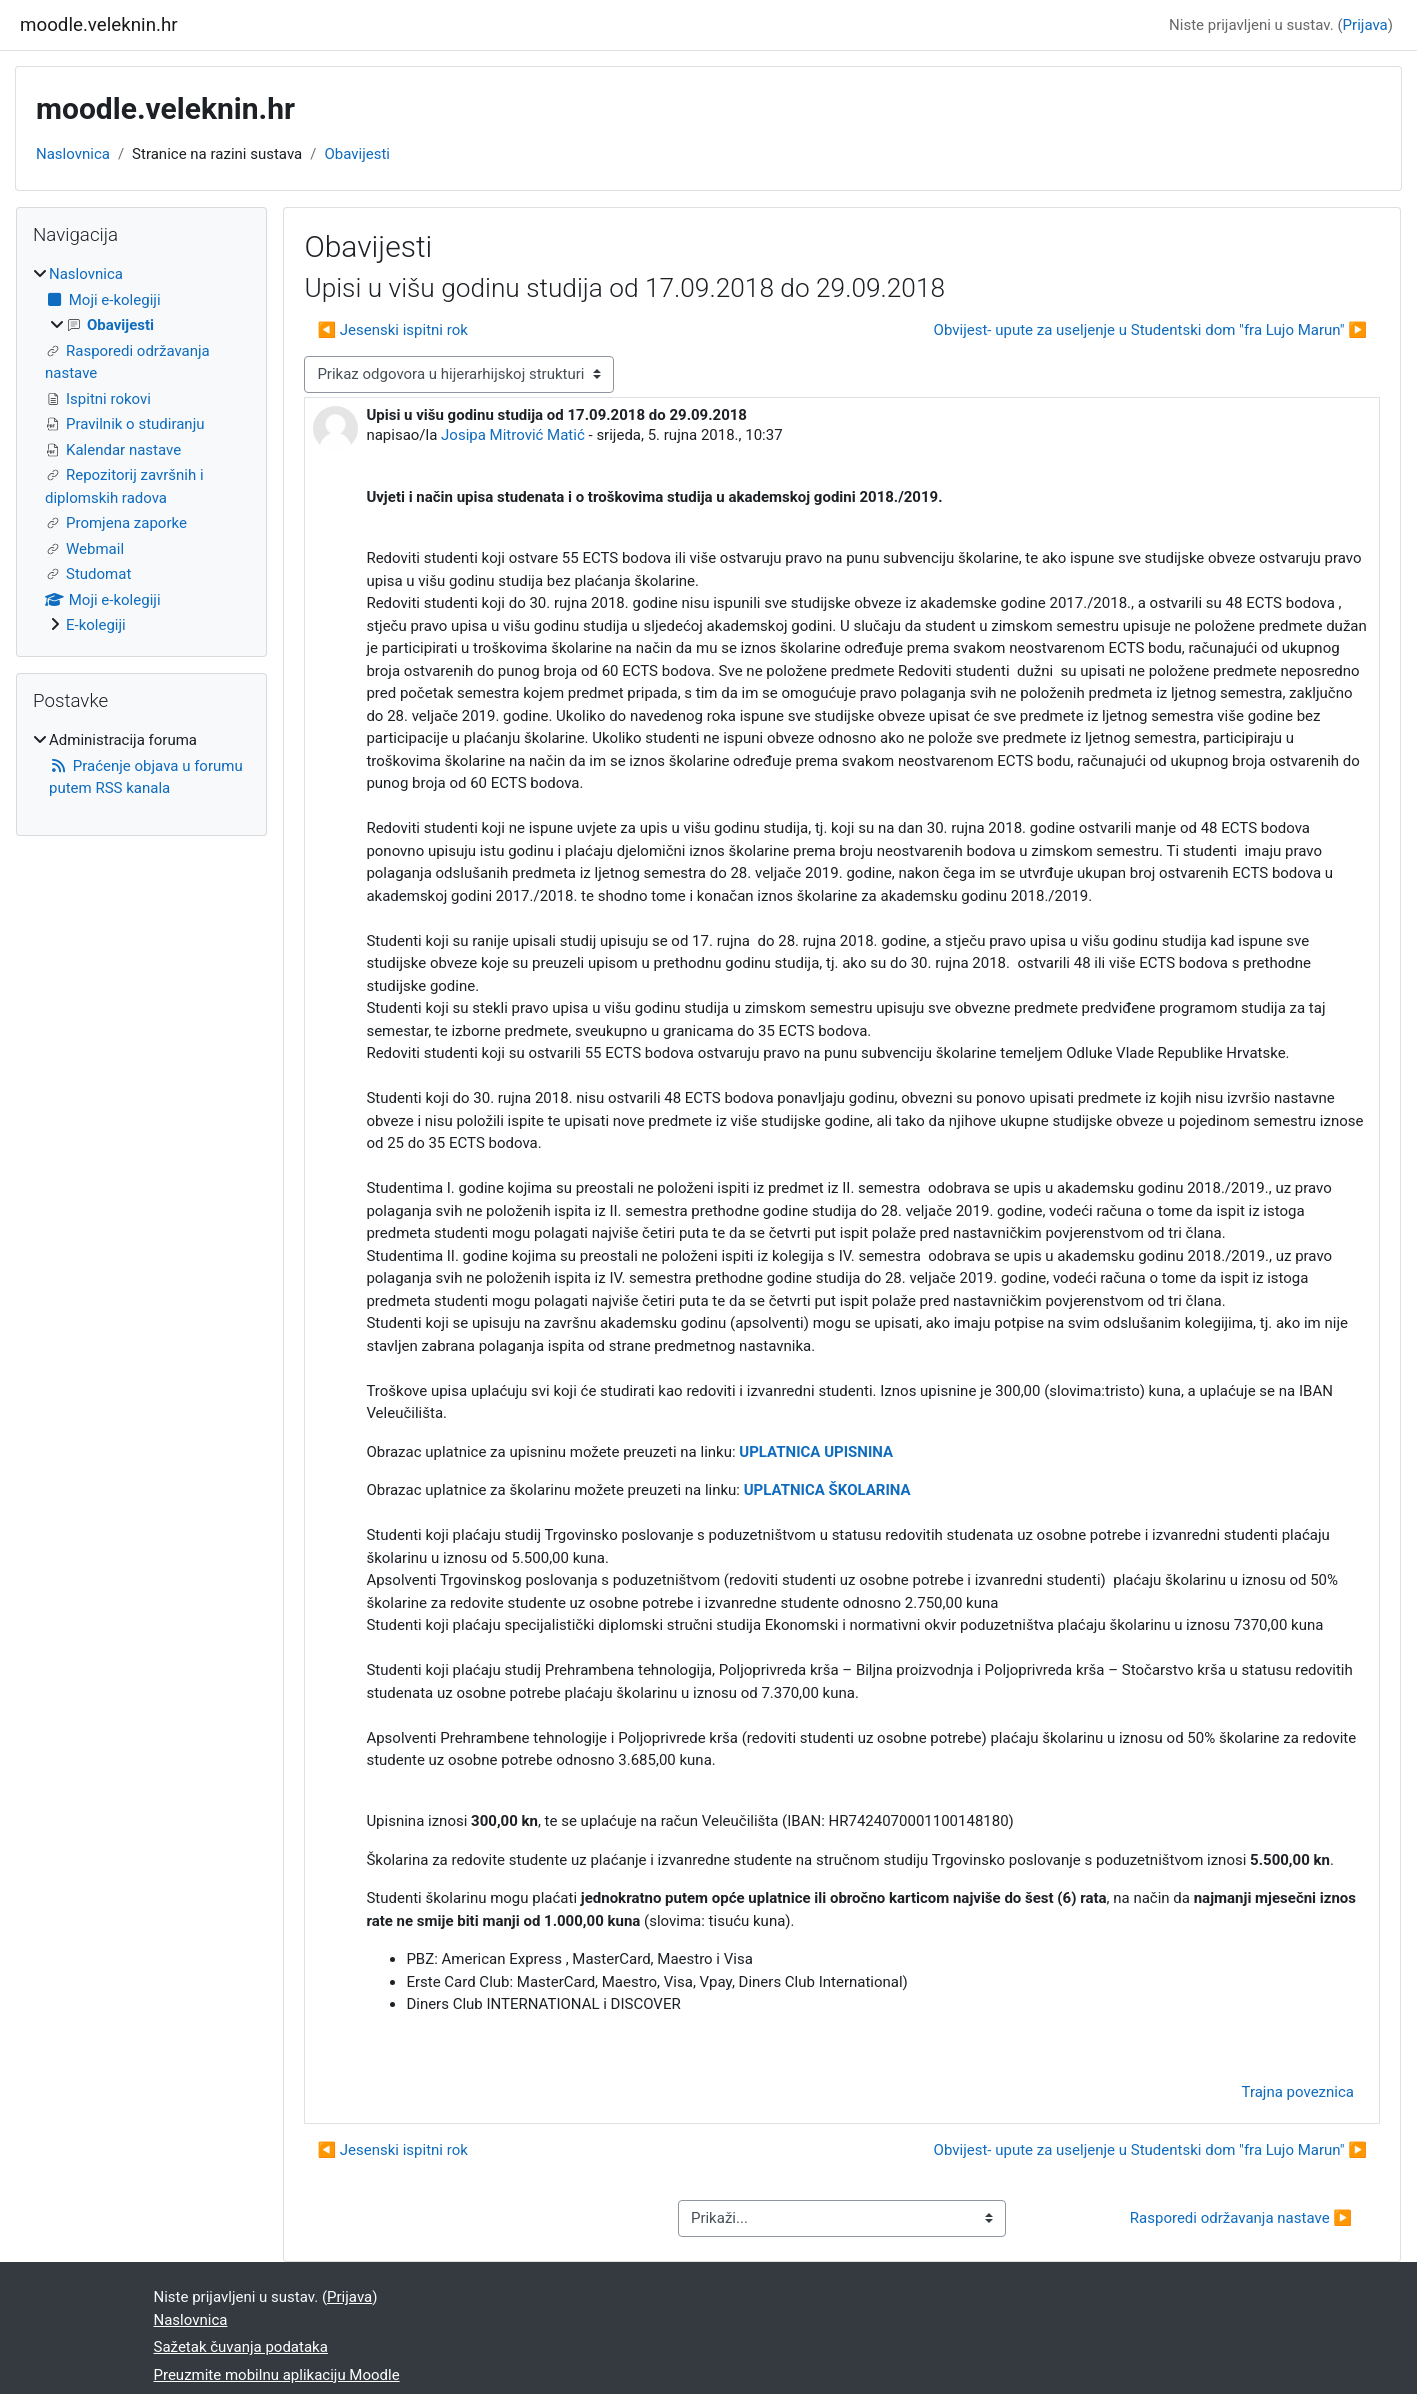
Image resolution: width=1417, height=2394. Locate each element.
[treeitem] (141, 450)
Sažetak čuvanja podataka (241, 2347)
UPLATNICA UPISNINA (816, 1452)
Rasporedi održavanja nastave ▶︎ (1241, 2218)
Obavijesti (357, 154)
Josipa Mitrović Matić (513, 435)
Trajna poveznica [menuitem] (1298, 2092)
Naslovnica (73, 154)
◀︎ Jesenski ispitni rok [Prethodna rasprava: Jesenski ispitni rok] (392, 330)
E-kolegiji (96, 625)
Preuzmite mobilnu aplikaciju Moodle (277, 2375)
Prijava (1365, 25)
